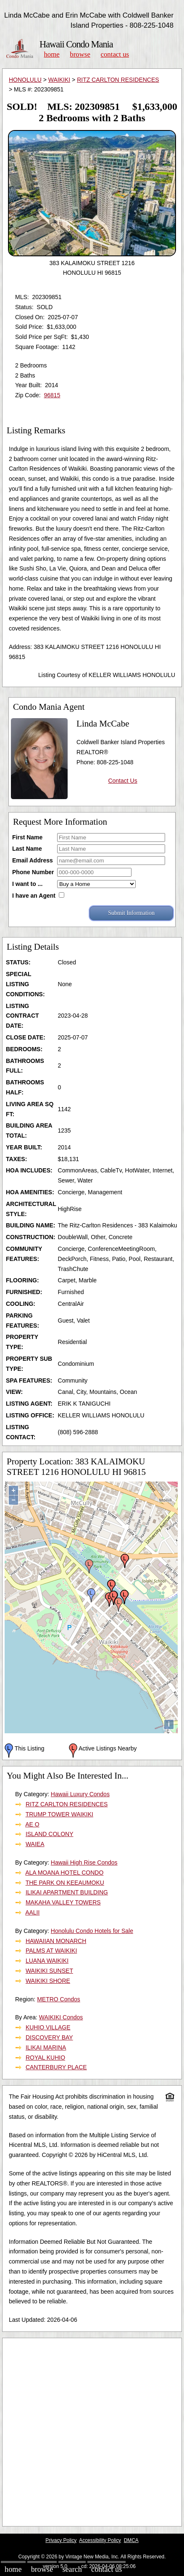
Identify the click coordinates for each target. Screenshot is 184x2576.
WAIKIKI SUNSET (49, 1970)
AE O (32, 1824)
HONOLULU (25, 79)
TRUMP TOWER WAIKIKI (59, 1814)
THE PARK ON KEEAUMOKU (65, 1882)
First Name (27, 837)
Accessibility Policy (100, 2540)
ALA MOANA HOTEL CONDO (64, 1872)
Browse (80, 54)
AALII (32, 1912)
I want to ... (27, 883)
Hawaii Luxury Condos (80, 1794)
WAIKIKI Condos (61, 2017)
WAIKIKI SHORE (48, 1980)
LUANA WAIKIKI (47, 1960)
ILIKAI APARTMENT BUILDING (67, 1892)
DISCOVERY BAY (49, 2037)
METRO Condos (58, 1999)
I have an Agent (33, 895)
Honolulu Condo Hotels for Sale (92, 1930)
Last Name (27, 848)
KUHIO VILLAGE (48, 2027)
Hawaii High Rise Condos (84, 1862)
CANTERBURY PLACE (56, 2067)
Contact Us (115, 54)
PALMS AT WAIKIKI (51, 1950)
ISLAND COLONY (50, 1834)
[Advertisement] (92, 2432)
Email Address (32, 860)
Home (51, 54)
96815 (52, 395)
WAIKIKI (59, 79)
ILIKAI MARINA (46, 2047)
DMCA (131, 2540)
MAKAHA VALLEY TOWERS (63, 1902)
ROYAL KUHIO (45, 2057)
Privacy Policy (60, 2540)
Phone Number (33, 872)
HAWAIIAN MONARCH (56, 1941)
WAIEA (35, 1844)
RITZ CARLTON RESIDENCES (118, 79)
